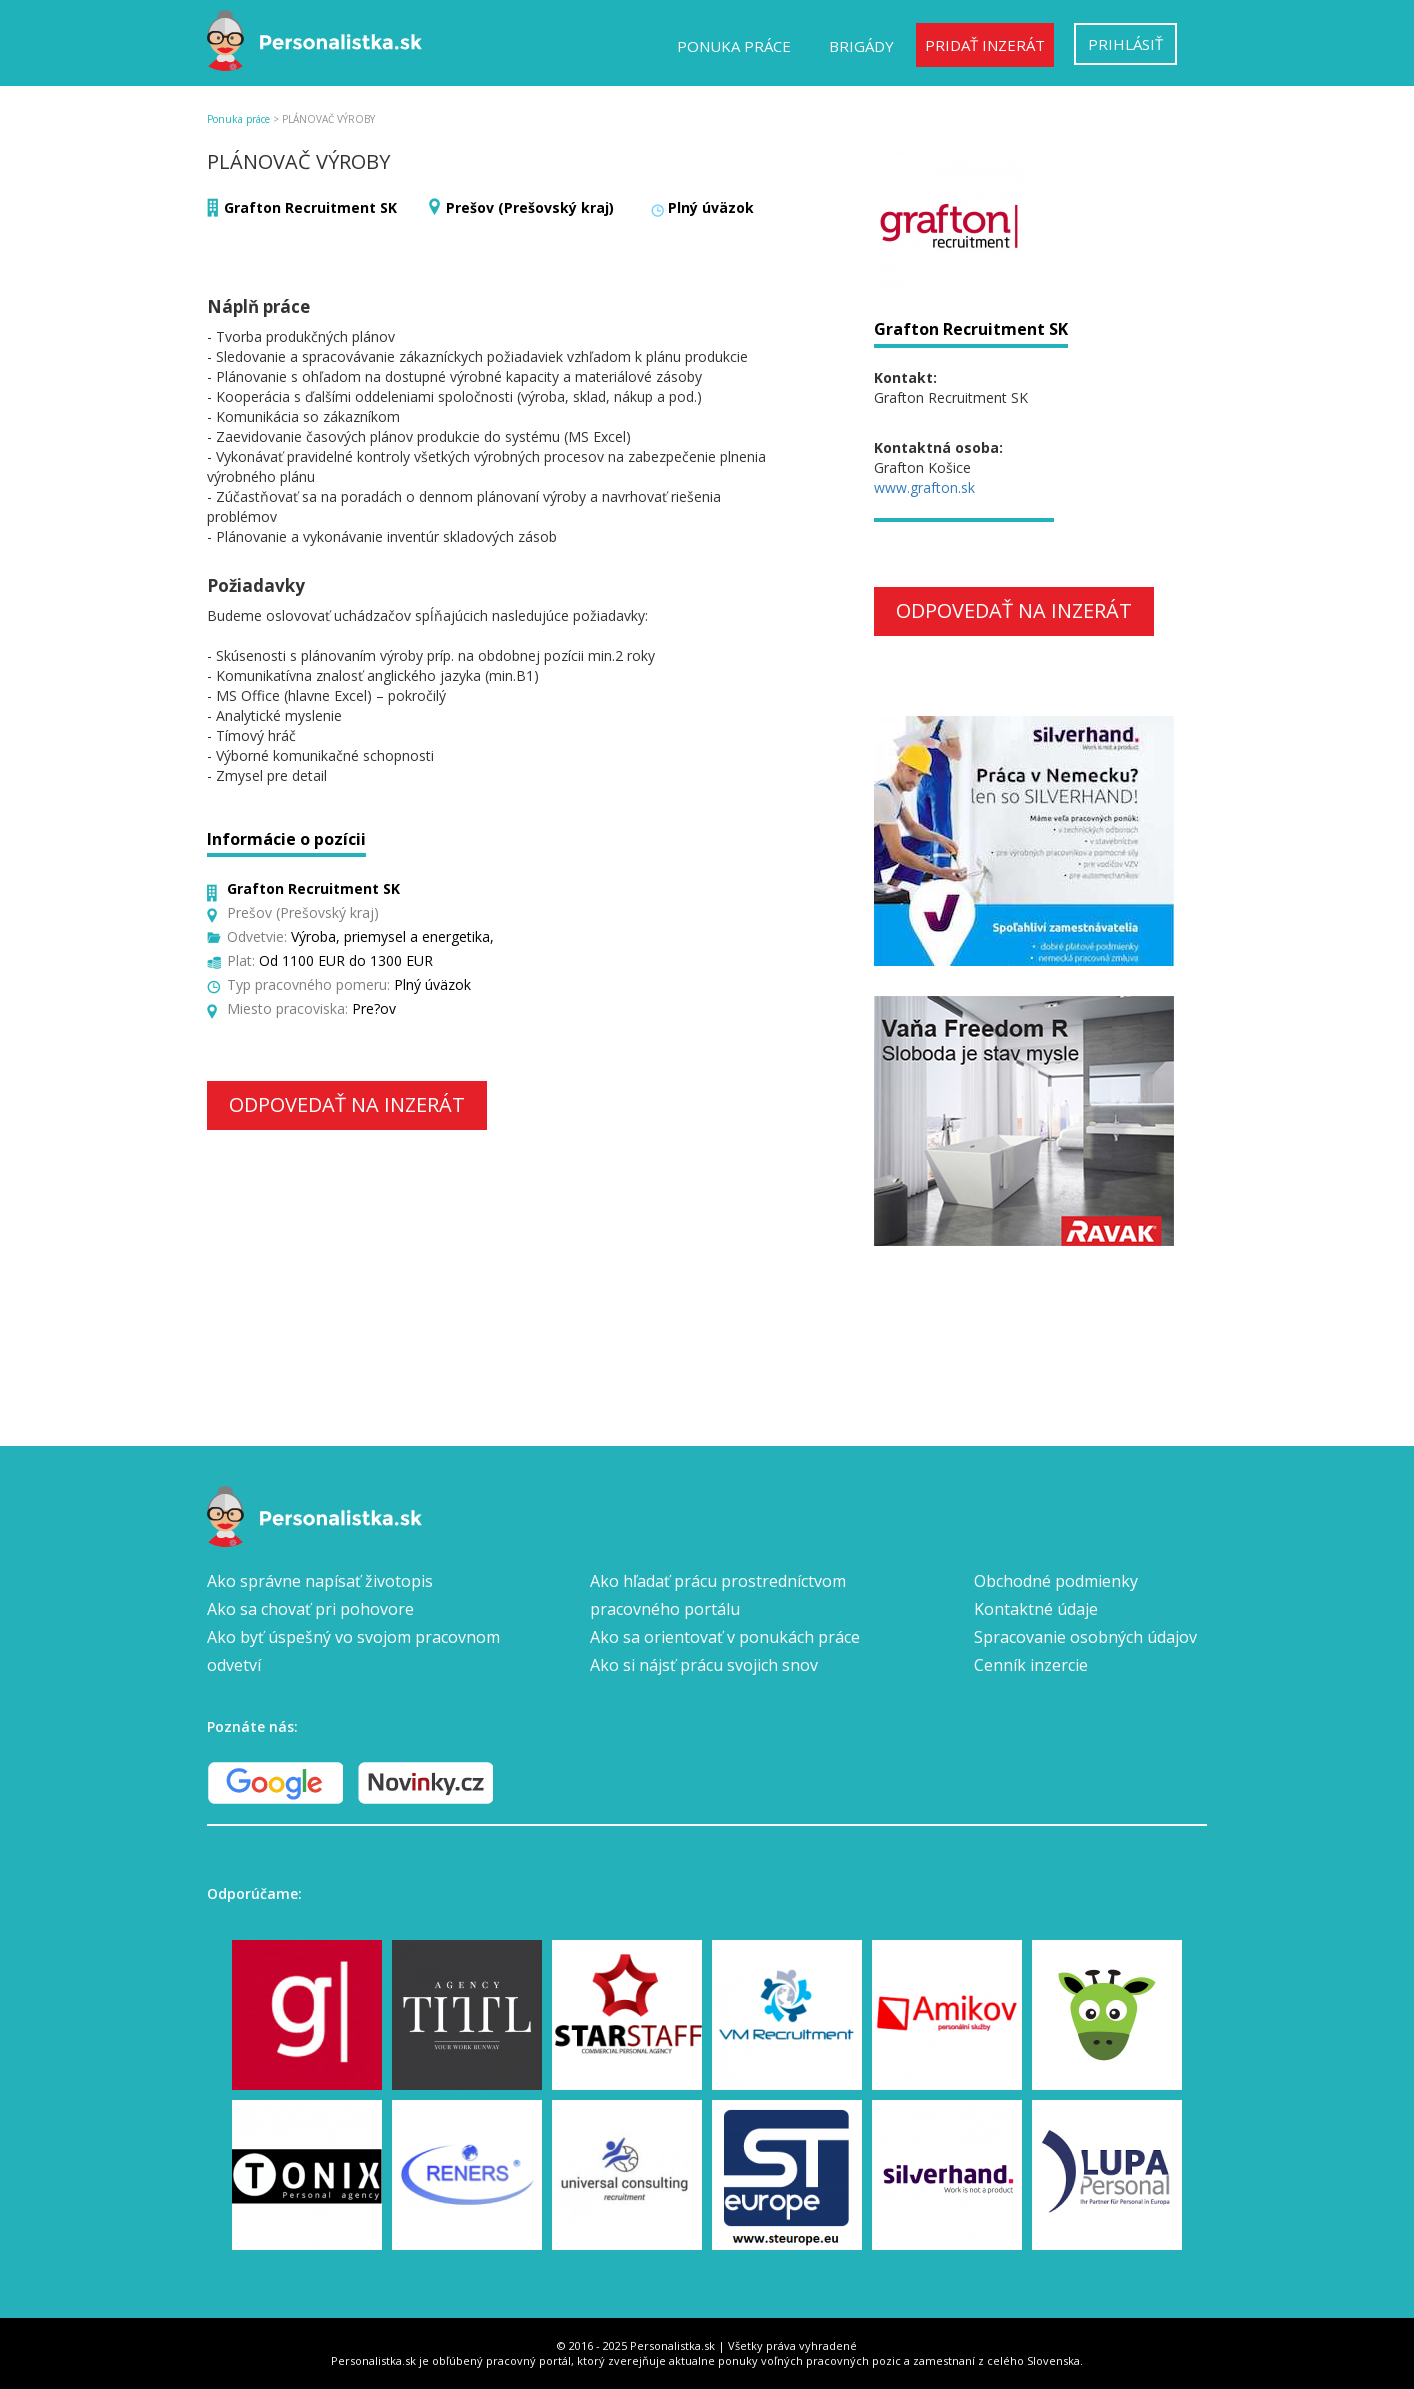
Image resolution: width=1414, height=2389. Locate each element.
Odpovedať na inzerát (347, 1104)
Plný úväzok (711, 207)
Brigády (861, 46)
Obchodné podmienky (1056, 1581)
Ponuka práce (734, 46)
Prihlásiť (1125, 44)
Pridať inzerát (985, 45)
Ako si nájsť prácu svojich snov (704, 1665)
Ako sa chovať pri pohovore (310, 1609)
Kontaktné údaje (1036, 1609)
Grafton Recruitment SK (310, 207)
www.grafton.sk (924, 487)
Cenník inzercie (1031, 1665)
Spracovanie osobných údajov (1085, 1637)
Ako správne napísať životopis (320, 1581)
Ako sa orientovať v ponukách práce (725, 1637)
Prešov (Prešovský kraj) (530, 207)
